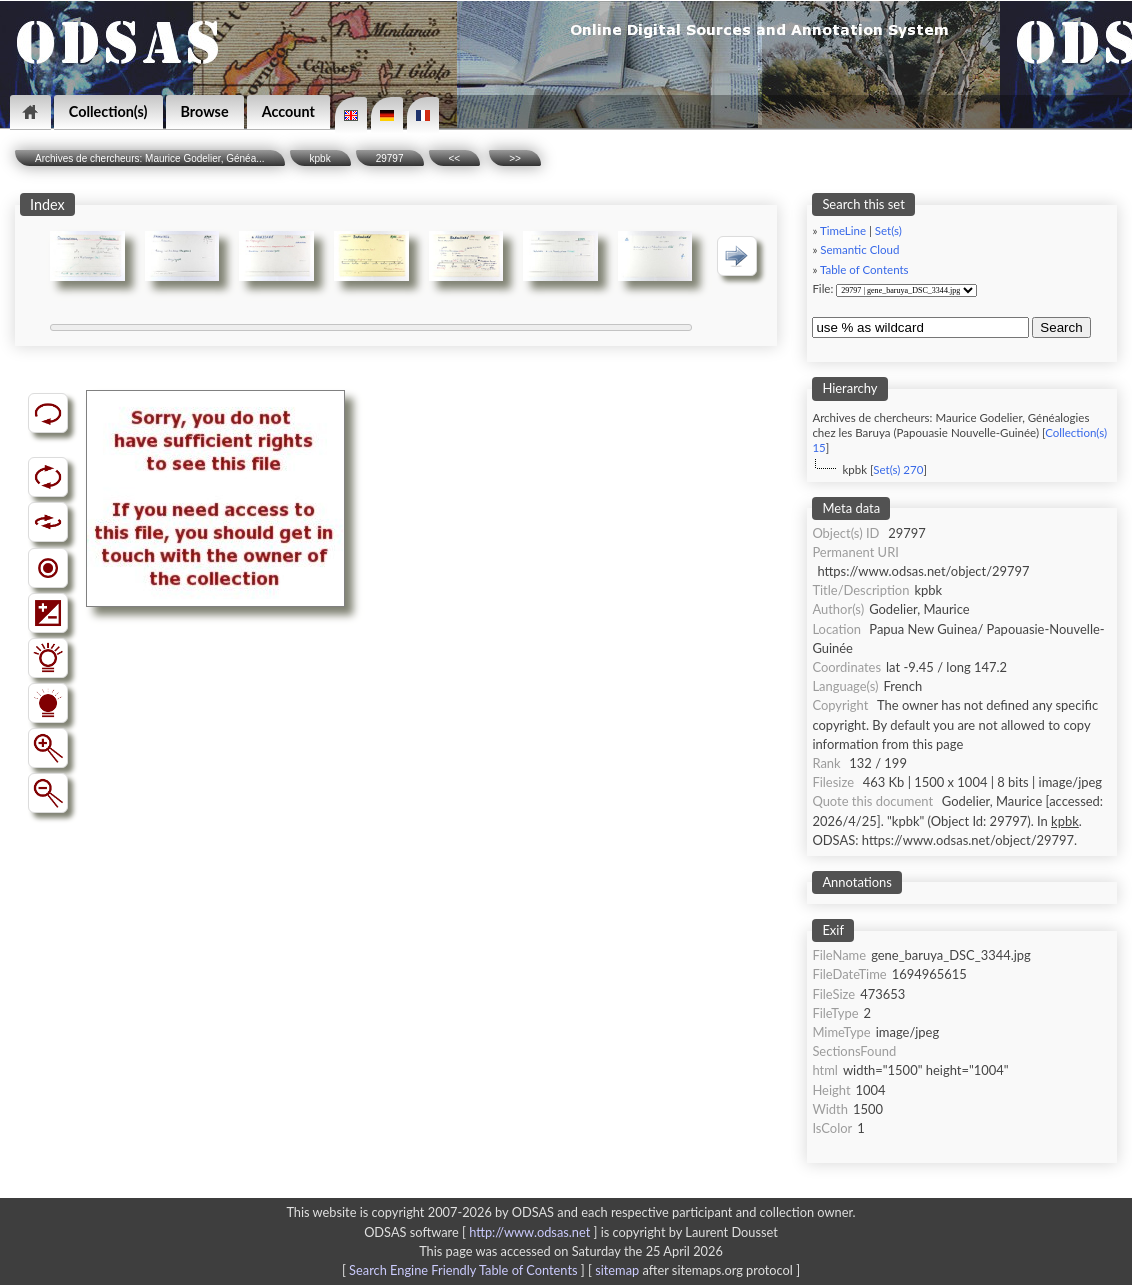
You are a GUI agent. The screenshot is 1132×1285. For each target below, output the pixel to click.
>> (515, 158)
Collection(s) (108, 111)
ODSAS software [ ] (482, 1232)
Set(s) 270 (898, 469)
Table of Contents (864, 269)
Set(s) (888, 230)
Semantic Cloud (859, 249)
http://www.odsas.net (529, 1232)
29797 (390, 158)
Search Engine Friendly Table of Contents (463, 1270)
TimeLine (843, 230)
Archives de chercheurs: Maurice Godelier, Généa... (150, 158)
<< (455, 158)
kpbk (320, 158)
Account (288, 111)
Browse (205, 111)
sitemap (617, 1270)
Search (1061, 327)
